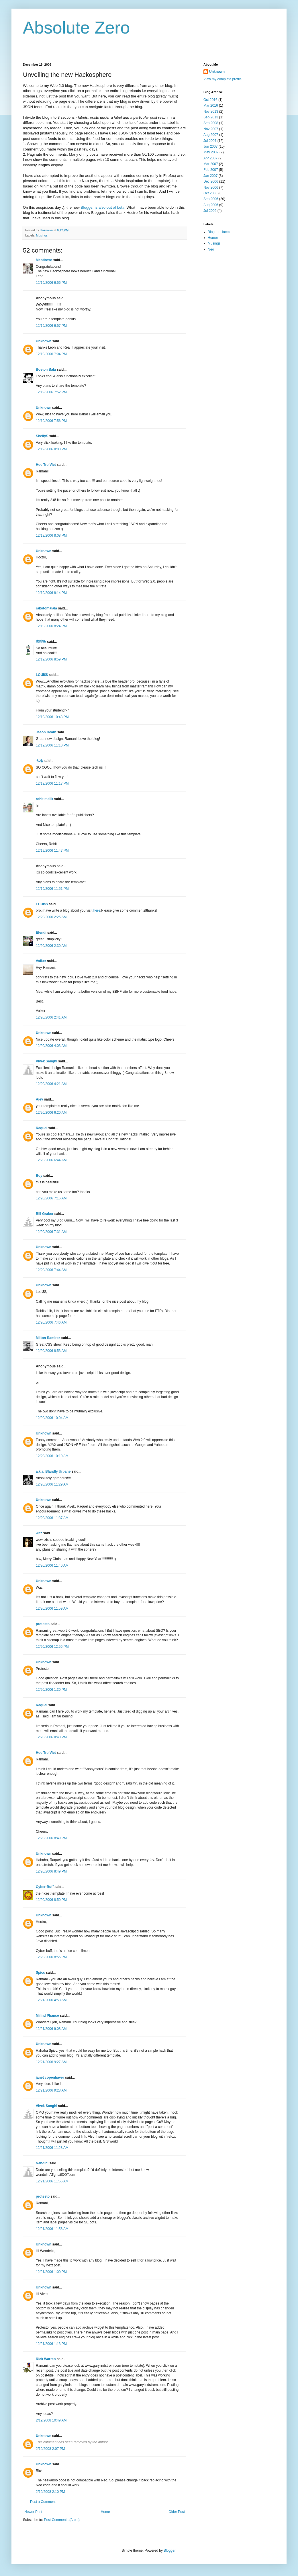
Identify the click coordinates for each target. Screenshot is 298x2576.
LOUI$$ (42, 675)
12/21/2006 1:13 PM (51, 2344)
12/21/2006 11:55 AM (52, 2181)
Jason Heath (46, 732)
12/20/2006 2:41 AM (51, 1017)
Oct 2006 (210, 193)
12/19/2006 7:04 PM (51, 354)
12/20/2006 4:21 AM (51, 1084)
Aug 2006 (210, 205)
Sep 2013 (210, 117)
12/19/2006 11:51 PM (52, 889)
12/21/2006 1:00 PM (51, 2272)
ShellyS (42, 436)
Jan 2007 (210, 176)
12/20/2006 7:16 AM (51, 1198)
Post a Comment (43, 2502)
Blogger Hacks (219, 232)
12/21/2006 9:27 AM (51, 2062)
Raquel (41, 1128)
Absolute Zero (76, 27)
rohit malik (44, 799)
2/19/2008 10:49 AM (51, 2420)
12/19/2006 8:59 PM (51, 659)
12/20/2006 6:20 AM (51, 1113)
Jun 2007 (210, 146)
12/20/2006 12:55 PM (52, 1647)
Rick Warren (46, 2359)
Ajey (39, 1099)
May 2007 (211, 152)
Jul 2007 (209, 141)
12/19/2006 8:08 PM (51, 449)
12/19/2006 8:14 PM (51, 593)
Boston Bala (46, 370)
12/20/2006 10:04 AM (52, 1418)
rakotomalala (46, 608)
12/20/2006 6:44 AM (51, 1160)
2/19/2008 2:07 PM (50, 2449)
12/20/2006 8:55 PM (51, 1957)
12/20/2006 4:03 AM (51, 1046)
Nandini (42, 2163)
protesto (43, 1624)
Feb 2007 (210, 170)
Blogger (169, 2550)
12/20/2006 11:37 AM (52, 1518)
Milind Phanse (47, 2016)
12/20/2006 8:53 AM (51, 1351)
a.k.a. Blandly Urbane (53, 1471)
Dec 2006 (210, 181)
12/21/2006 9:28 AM (51, 2090)
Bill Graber (44, 1214)
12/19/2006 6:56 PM (51, 283)
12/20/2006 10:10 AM (52, 1456)
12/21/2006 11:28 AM (52, 2148)
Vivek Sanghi (46, 1061)
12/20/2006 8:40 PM (51, 1737)
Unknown (43, 341)
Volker (41, 961)
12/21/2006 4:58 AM (51, 2000)
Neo (211, 249)
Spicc (40, 1973)
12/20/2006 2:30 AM (51, 946)
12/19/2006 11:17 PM (52, 783)
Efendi (41, 933)
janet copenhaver (50, 2077)
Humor (213, 238)
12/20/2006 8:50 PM (51, 1900)
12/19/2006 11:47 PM (52, 851)
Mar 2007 (210, 164)
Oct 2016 (210, 100)
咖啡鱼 (41, 642)
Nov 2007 (210, 129)
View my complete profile (222, 79)
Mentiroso (44, 260)
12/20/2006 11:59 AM (52, 1608)
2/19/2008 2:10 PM (50, 2492)
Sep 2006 (210, 199)
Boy (39, 1176)
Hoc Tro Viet (46, 465)
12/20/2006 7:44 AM (51, 1270)
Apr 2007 (210, 158)
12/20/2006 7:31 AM (51, 1232)
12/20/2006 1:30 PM (51, 1690)
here (96, 910)
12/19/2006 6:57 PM (51, 326)
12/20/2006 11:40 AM (52, 1565)
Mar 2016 (210, 105)
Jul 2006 (209, 211)
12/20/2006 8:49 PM (51, 1838)
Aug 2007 (210, 135)
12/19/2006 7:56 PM (51, 421)
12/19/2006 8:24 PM (51, 626)
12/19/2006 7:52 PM (51, 392)
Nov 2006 (210, 187)
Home (105, 2512)
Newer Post (33, 2512)
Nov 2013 (210, 112)
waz (39, 1533)
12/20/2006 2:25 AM (51, 917)
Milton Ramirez (48, 1338)
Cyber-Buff (45, 1887)
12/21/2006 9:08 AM (51, 2029)
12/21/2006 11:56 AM (52, 2229)
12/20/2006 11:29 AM (52, 1484)
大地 (39, 761)
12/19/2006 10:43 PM (52, 717)
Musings (42, 235)
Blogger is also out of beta (103, 207)
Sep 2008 (210, 123)
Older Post (176, 2512)
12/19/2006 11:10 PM (52, 745)
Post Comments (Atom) (62, 2520)
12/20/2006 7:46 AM (51, 1322)
